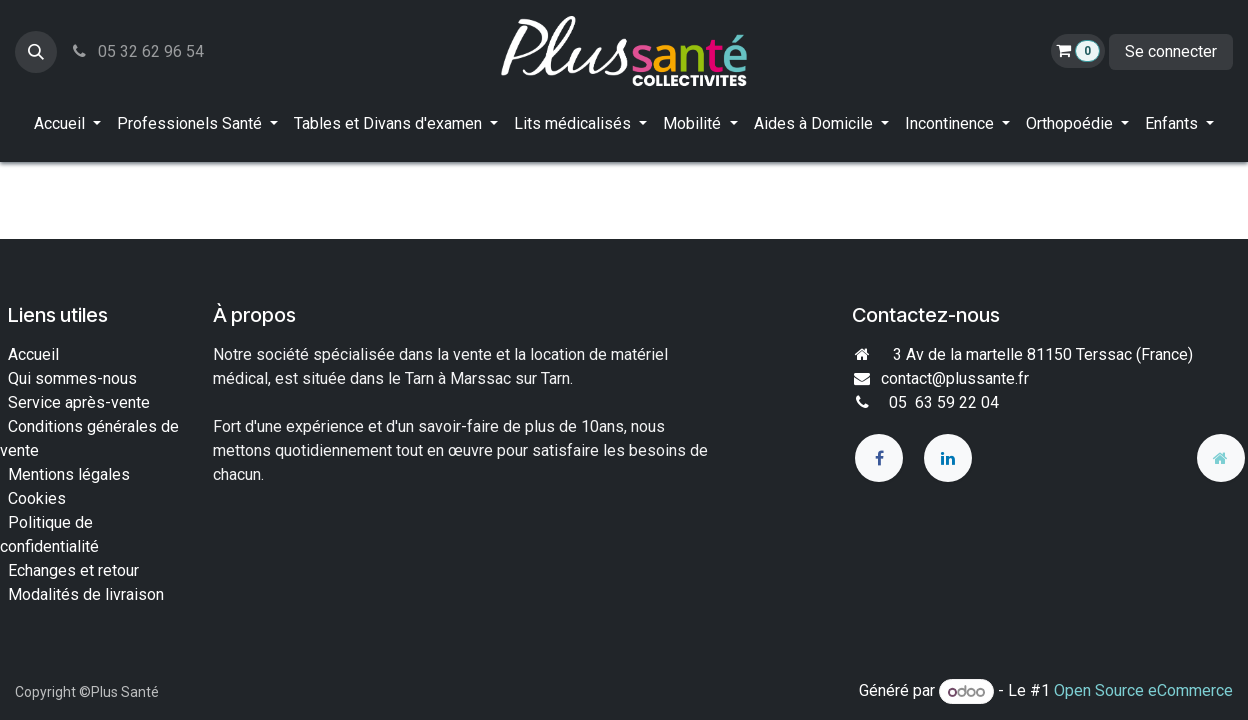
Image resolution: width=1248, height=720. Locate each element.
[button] (36, 52)
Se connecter (1171, 51)
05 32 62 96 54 (136, 51)
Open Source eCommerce (1143, 691)
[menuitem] (67, 124)
